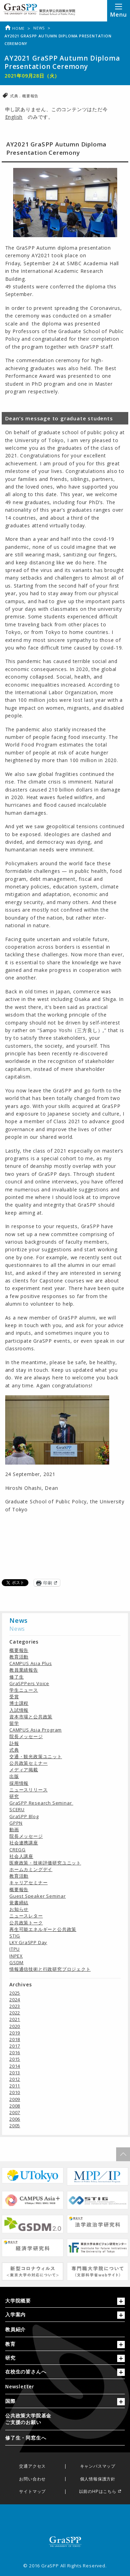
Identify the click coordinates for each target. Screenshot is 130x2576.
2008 (14, 2106)
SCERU (17, 1809)
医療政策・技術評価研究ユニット (45, 1863)
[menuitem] (65, 2329)
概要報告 (30, 95)
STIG (14, 1936)
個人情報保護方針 (97, 2479)
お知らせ (18, 1909)
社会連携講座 (23, 1843)
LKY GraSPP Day (28, 1942)
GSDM (16, 1962)
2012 (14, 2079)
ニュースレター (26, 1916)
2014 (14, 2066)
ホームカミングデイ (30, 1869)
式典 (14, 95)
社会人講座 (21, 1856)
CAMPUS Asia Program (35, 1730)
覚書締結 (18, 1902)
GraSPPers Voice (29, 1683)
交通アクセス (32, 2466)
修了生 (16, 1677)
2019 (14, 2033)
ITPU (14, 1949)
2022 (14, 2013)
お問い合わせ (32, 2479)
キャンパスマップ (97, 2466)
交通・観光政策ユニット (35, 1756)
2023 (14, 2006)
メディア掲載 (23, 1769)
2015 (14, 2059)
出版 (14, 1776)
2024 (14, 1999)
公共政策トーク (26, 1923)
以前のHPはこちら (97, 2491)
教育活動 (18, 1657)
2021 (14, 2019)
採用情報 (18, 1783)
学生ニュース (23, 1690)
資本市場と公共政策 (30, 1717)
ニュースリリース (28, 1790)
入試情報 (18, 1710)
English (14, 117)
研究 (14, 1796)
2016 (14, 2052)
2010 (14, 2092)
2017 (14, 2046)
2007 (14, 2112)
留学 (14, 1723)
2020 (14, 2026)
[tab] (65, 2302)
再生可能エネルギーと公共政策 (42, 1929)
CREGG (17, 1849)
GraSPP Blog (24, 1816)
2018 (14, 2039)
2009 (14, 2099)
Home (15, 28)
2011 (14, 2086)
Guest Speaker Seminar (37, 1896)
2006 (14, 2119)
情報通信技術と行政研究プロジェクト (50, 1969)
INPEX (16, 1956)
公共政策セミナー (28, 1763)
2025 (14, 1993)
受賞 (14, 1696)
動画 (14, 1829)
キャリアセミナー (28, 1882)
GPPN (16, 1823)
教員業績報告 (23, 1670)
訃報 (14, 1743)
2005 (14, 2125)
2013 (14, 2072)
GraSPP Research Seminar (41, 1803)
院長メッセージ (26, 1736)
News (39, 27)
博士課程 (18, 1703)
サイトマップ (32, 2491)
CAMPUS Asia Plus (30, 1663)
